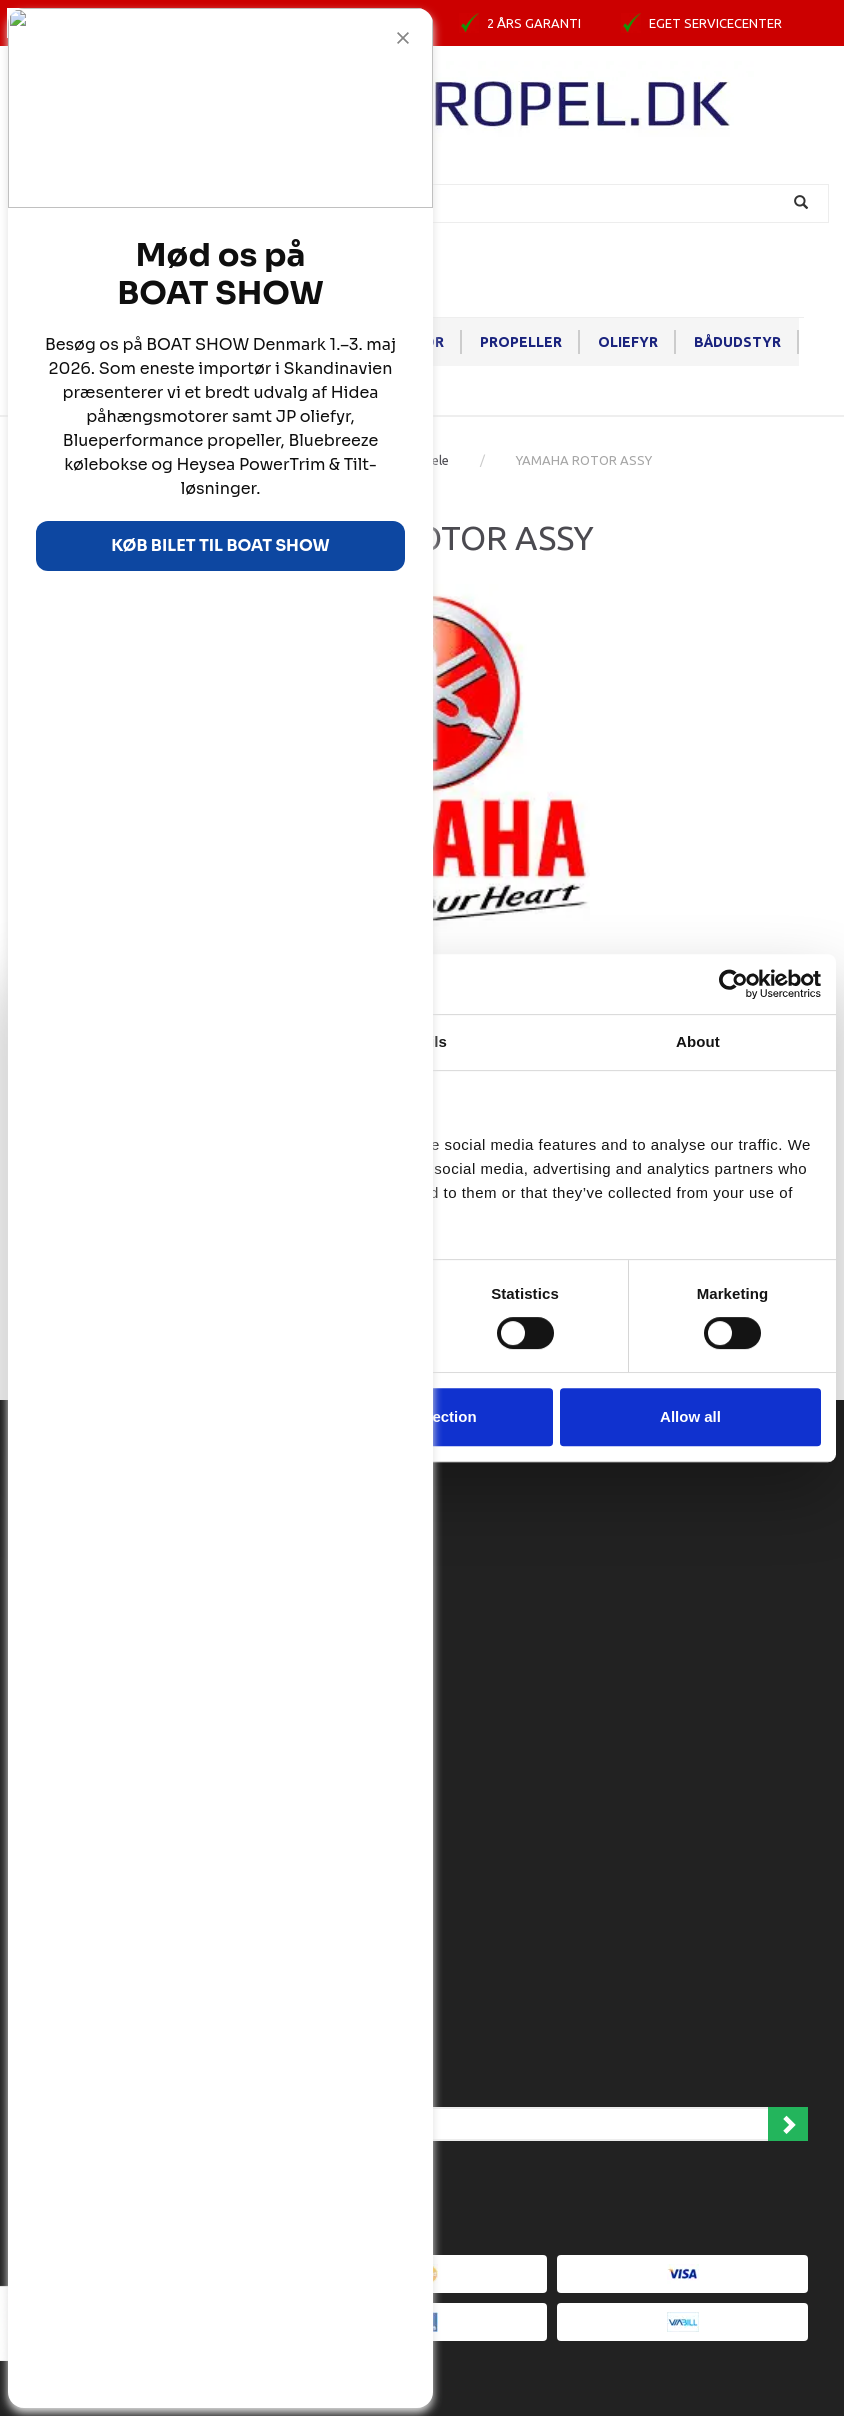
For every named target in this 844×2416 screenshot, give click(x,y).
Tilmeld (788, 2124)
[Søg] (803, 203)
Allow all (690, 1416)
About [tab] (698, 1041)
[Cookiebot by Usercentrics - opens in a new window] (733, 984)
